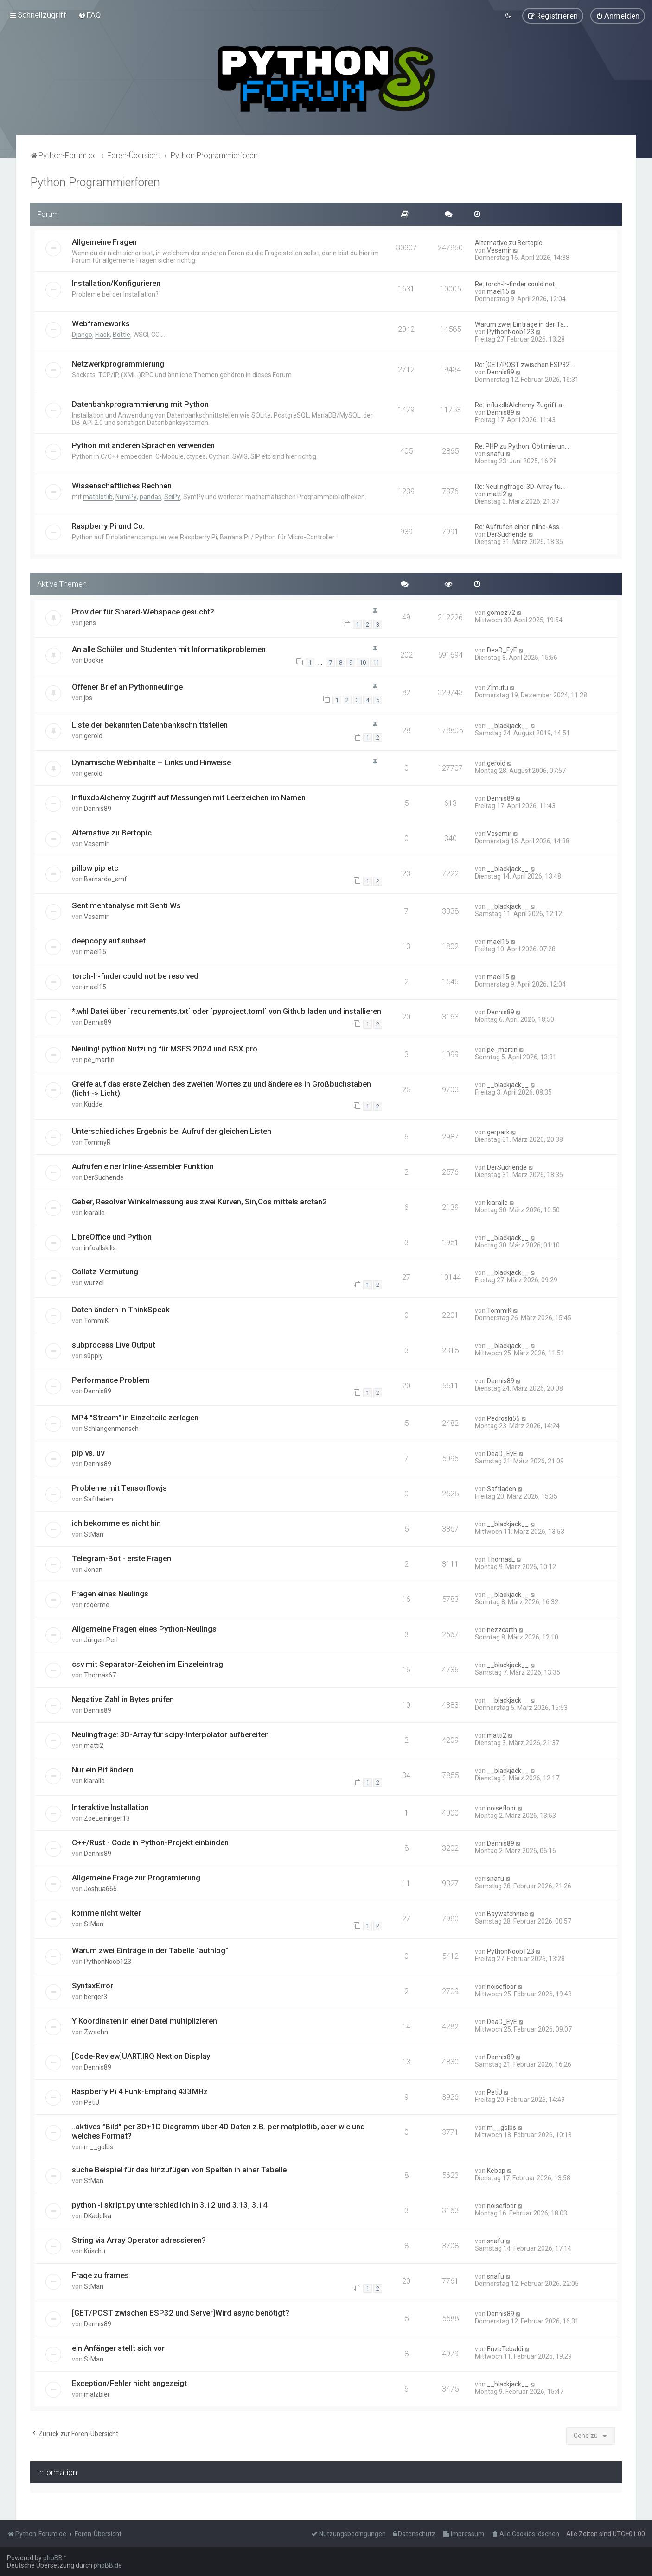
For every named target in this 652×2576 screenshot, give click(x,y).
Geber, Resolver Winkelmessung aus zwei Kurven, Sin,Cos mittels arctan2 (199, 1201)
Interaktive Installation (110, 1807)
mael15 (498, 291)
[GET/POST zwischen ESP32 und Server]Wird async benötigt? (180, 2312)
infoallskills (100, 1247)
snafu (495, 453)
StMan (93, 1534)
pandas (150, 496)
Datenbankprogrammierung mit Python (140, 404)
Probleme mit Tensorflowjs (119, 1488)
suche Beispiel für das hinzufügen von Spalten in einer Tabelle (179, 2169)
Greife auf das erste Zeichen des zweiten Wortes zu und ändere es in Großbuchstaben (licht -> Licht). (221, 1088)
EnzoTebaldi (505, 2349)
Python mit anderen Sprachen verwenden (143, 445)
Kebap (496, 2170)
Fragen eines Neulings (110, 1593)
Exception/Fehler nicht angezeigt (129, 2383)
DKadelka (97, 2216)
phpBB (53, 2558)
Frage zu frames (100, 2275)
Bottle (121, 334)
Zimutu (497, 687)
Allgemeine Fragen (104, 242)
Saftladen (98, 1499)
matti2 (496, 494)
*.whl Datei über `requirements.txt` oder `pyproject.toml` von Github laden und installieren (226, 1011)
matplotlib (98, 496)
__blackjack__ (508, 725)
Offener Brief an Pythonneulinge (127, 686)
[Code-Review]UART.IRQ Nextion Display (141, 2056)
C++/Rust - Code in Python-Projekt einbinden (150, 1842)
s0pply (93, 1356)
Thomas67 (100, 1675)
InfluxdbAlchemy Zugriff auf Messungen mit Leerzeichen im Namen (189, 797)
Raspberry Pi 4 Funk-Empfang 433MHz (140, 2091)
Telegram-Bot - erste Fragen (121, 1558)
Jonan (93, 1569)
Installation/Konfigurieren (116, 283)
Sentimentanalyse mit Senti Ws (126, 905)
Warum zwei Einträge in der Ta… (521, 324)
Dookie (94, 660)
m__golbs (98, 2147)
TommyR (97, 1142)
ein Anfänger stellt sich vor (118, 2348)
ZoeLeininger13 (107, 1818)
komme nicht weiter (106, 1913)
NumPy (126, 496)
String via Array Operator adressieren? (139, 2240)
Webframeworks (101, 323)
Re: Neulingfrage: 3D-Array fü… (520, 486)
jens (90, 622)
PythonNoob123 (510, 331)
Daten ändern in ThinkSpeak (121, 1309)
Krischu (94, 2251)
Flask (102, 334)
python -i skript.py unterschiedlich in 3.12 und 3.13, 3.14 (170, 2204)
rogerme (96, 1604)
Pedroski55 (503, 1418)
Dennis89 (500, 372)
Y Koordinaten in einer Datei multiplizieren (144, 2020)
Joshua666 (100, 1888)
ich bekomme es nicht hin (116, 1523)
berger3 (95, 1996)
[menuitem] (89, 15)
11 (376, 661)
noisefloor (501, 1808)
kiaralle (94, 1212)
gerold (93, 735)
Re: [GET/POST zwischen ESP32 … (525, 364)
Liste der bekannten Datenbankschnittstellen (150, 724)
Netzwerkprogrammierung (118, 363)
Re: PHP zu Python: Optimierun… (522, 446)
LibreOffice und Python (112, 1236)
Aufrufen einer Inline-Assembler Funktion (143, 1166)
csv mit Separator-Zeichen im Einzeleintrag (147, 1664)
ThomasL (501, 1559)
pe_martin (99, 1059)
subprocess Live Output (113, 1344)
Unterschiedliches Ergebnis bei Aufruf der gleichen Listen (171, 1130)
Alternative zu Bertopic (508, 243)
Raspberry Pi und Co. (108, 526)
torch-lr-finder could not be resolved (135, 976)
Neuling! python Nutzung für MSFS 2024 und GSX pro (164, 1048)
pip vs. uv (88, 1452)
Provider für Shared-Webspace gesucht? (143, 611)
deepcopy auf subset (109, 940)
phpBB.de (108, 2565)
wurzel (94, 1282)
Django (82, 334)
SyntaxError (92, 1985)
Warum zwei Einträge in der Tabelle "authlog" (150, 1950)
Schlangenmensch (111, 1428)
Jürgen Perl (101, 1640)
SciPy (172, 496)
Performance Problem (111, 1380)
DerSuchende (507, 534)
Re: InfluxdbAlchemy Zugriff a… (520, 405)
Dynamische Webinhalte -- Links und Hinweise (151, 762)
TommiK (96, 1320)
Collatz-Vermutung (105, 1271)
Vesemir (499, 250)
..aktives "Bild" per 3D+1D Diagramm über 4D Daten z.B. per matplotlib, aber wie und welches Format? (218, 2131)
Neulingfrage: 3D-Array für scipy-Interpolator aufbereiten (170, 1734)
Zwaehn (96, 2032)
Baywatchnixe (507, 1914)
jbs (88, 698)
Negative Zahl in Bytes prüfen (123, 1698)
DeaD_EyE (502, 650)
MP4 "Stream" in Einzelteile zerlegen (135, 1417)
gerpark (498, 1131)
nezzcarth (502, 1629)
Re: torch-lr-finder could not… (517, 284)
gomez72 (501, 612)
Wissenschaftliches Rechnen (122, 485)
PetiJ (91, 2102)
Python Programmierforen (95, 182)
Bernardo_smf (105, 879)
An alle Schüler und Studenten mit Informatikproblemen (169, 649)
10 (362, 661)
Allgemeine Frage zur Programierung (136, 1877)
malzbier (97, 2394)
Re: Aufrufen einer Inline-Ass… (519, 527)
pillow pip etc (95, 868)
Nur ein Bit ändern (103, 1769)
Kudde (93, 1104)
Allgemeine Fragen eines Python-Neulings (144, 1628)
